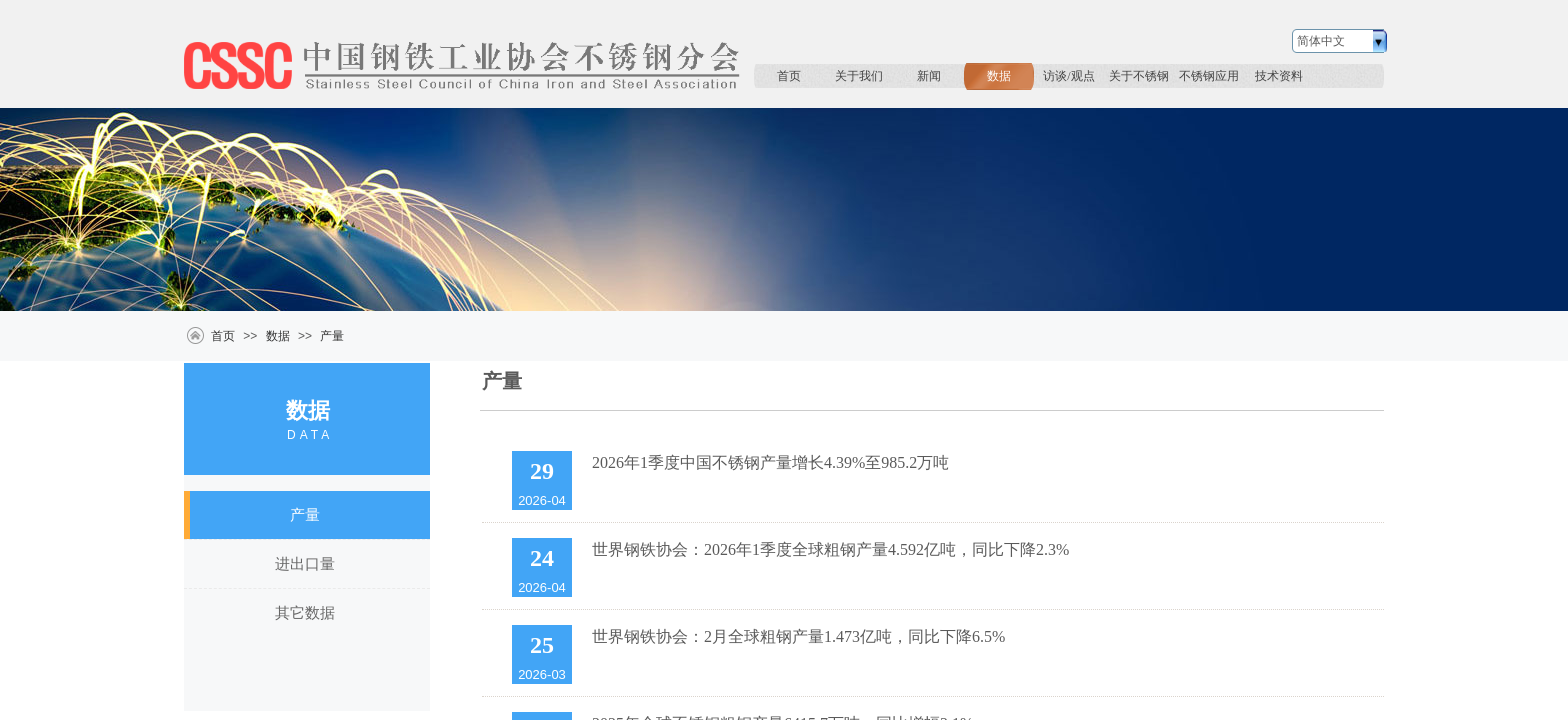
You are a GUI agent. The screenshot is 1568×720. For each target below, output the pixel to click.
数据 (999, 76)
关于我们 (859, 76)
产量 (332, 336)
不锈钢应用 (1209, 76)
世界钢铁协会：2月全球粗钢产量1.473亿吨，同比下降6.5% (798, 636)
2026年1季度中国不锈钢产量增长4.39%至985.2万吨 (770, 462)
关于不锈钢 (1139, 76)
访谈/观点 (1068, 76)
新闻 (929, 76)
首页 (789, 76)
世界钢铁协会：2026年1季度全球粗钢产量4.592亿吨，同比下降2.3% (830, 549)
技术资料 (1279, 76)
